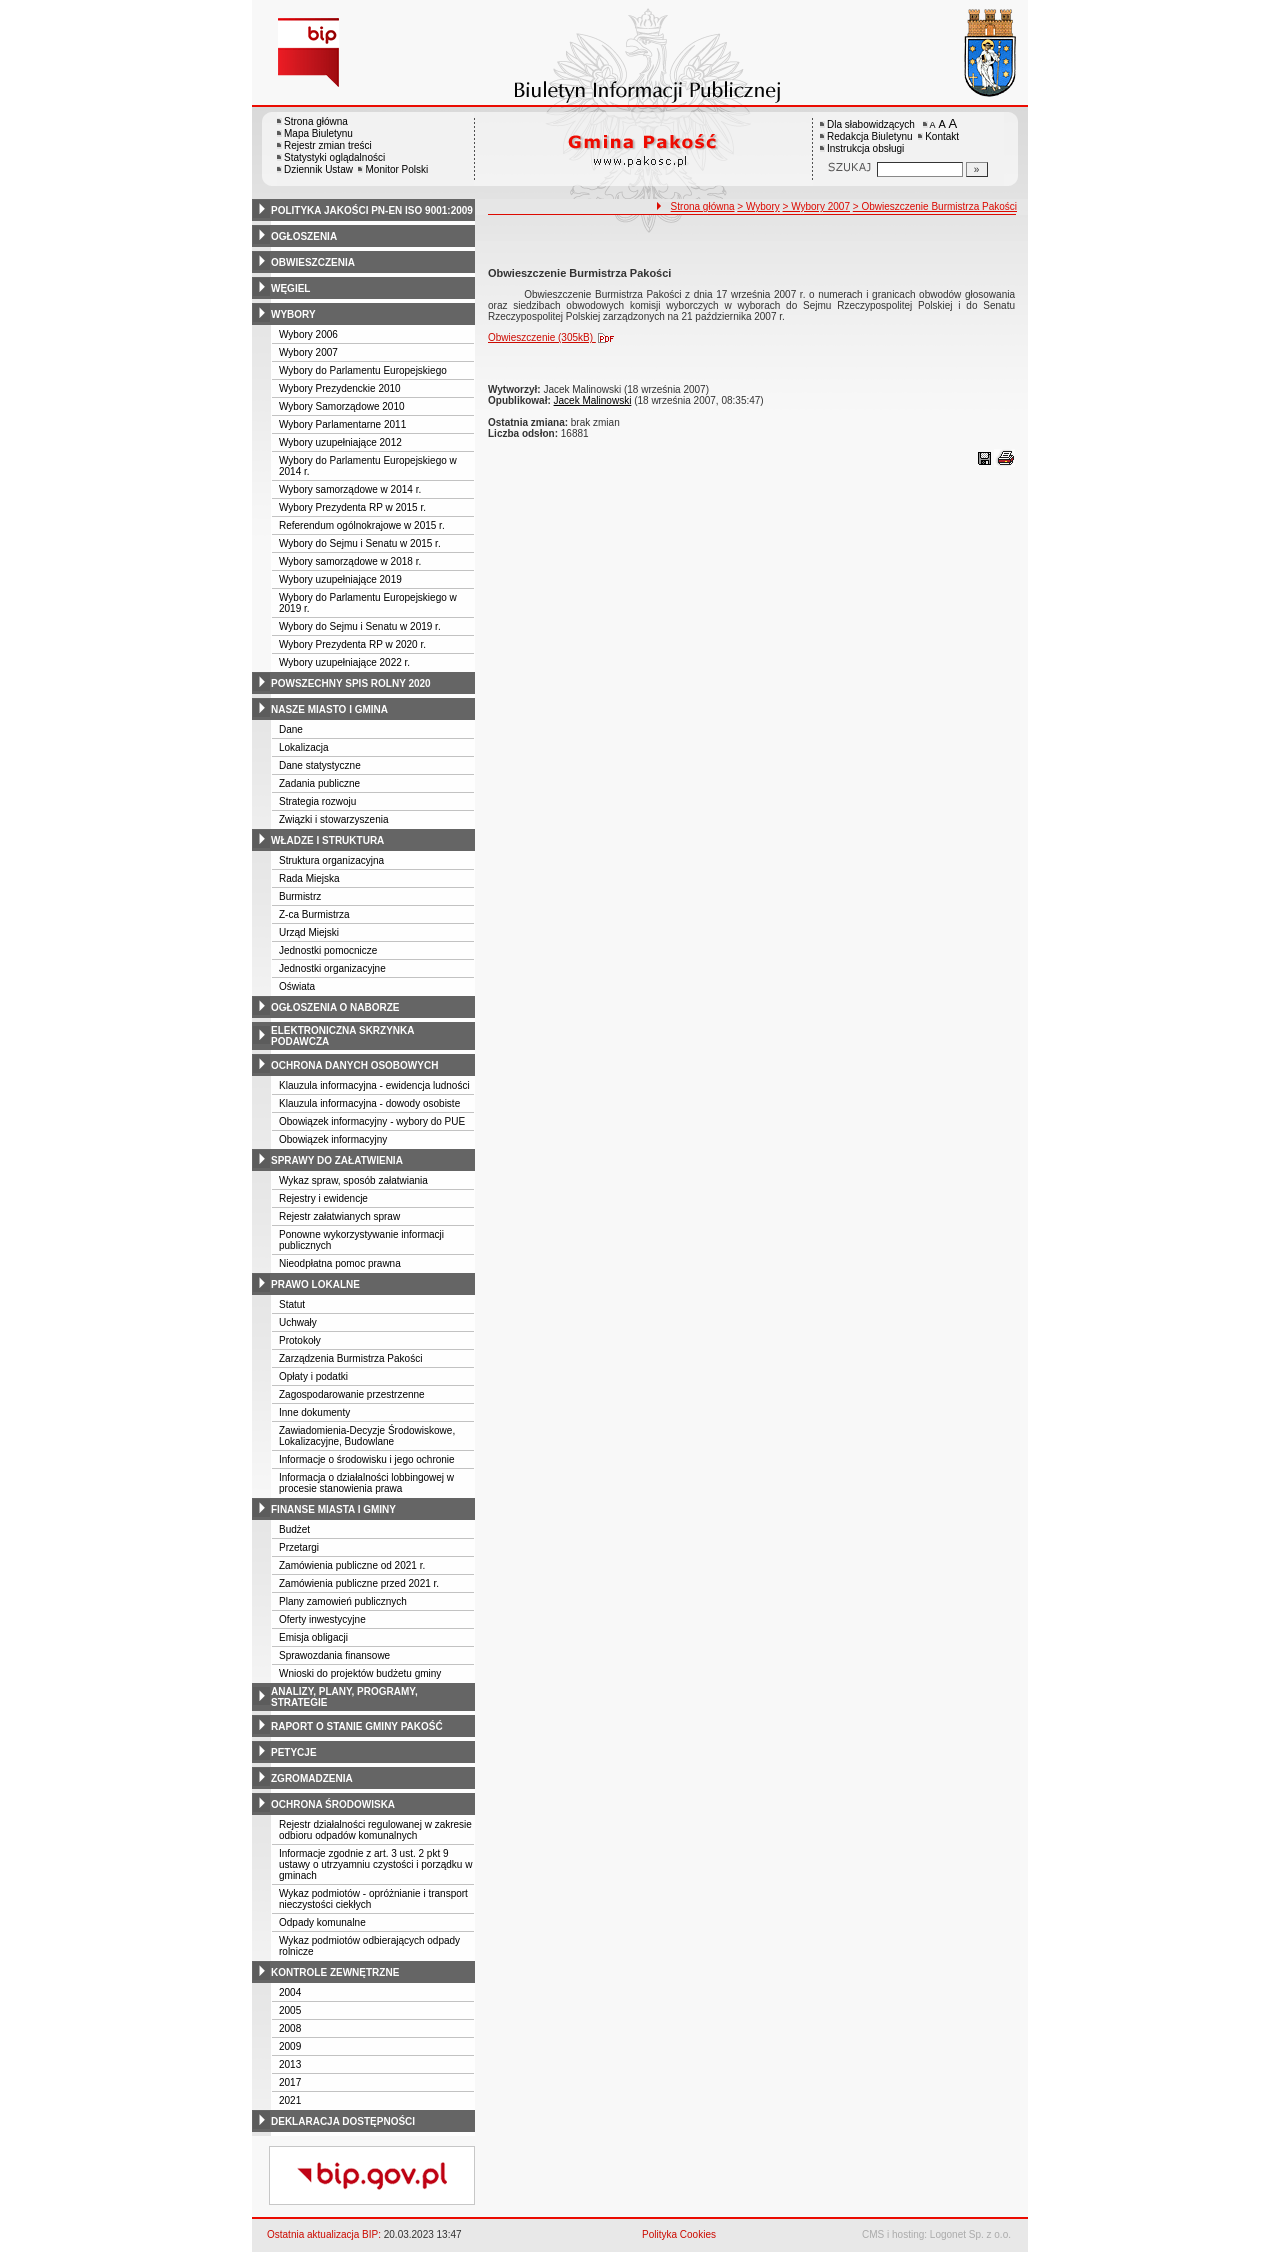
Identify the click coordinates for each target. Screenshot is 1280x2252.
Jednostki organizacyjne (332, 968)
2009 (290, 2046)
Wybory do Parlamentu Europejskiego (363, 370)
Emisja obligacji (313, 1637)
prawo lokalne (315, 1284)
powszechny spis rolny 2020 (351, 683)
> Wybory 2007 (816, 206)
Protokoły (300, 1340)
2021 (290, 2100)
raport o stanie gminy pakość (357, 1726)
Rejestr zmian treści (328, 145)
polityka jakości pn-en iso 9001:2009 (372, 210)
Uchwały (298, 1322)
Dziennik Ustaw (318, 169)
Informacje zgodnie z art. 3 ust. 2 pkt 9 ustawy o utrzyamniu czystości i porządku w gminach (375, 1864)
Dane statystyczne (320, 765)
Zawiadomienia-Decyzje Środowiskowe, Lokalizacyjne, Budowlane (367, 1436)
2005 (290, 2010)
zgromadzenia (312, 1778)
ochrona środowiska (333, 1804)
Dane (291, 729)
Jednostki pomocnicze (328, 950)
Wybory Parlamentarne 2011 (342, 424)
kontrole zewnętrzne (335, 1972)
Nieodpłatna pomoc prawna (340, 1263)
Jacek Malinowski (593, 400)
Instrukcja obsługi (865, 148)
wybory (293, 314)
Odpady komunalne (322, 1922)
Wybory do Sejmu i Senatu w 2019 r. (360, 626)
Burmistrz (300, 896)
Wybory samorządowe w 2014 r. (350, 489)
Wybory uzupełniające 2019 (340, 579)
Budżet (294, 1529)
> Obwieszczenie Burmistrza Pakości (935, 206)
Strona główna (316, 121)
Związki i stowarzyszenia (333, 819)
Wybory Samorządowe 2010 (342, 406)
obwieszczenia (313, 262)
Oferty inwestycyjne (322, 1619)
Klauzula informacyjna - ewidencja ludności (374, 1085)
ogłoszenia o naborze (335, 1007)
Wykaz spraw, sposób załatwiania (353, 1180)
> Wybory (758, 206)
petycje (294, 1752)
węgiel (290, 288)
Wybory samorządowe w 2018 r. (350, 561)
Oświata (297, 986)
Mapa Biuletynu (318, 133)
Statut (292, 1304)
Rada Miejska (309, 878)
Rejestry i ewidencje (323, 1198)
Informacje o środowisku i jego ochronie (367, 1459)
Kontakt (942, 136)
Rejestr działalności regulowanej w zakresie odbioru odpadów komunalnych (375, 1830)
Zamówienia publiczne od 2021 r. (352, 1565)
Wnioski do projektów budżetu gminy (360, 1673)
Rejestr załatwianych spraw (339, 1216)
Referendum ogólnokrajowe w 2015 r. (362, 525)
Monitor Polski (396, 169)
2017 (290, 2082)
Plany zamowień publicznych (343, 1601)
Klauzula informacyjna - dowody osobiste (369, 1103)
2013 (290, 2064)
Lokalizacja (303, 747)
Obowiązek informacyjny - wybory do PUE (372, 1121)
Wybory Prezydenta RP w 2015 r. (352, 507)
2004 (290, 1992)
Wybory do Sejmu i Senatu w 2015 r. (360, 543)
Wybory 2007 (308, 352)
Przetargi (299, 1547)
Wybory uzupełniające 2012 (340, 442)
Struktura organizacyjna (331, 860)
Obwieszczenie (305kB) (555, 337)
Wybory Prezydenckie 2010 (340, 388)
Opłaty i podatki (313, 1376)
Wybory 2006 (308, 334)
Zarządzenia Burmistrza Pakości (350, 1358)
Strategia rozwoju (317, 801)
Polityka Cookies (679, 2234)
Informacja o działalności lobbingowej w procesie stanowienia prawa (366, 1483)
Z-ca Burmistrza (314, 914)
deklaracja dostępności (343, 2121)
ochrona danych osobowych (354, 1065)
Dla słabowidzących (871, 124)
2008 (290, 2028)
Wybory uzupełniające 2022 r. (344, 662)
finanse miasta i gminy (333, 1509)
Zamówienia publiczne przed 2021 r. (359, 1583)
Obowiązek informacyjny (333, 1139)
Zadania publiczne (319, 783)
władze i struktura (327, 840)
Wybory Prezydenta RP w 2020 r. (352, 644)
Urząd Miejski (309, 932)
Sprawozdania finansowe (334, 1655)
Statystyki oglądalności (334, 157)
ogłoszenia (304, 236)
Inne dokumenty (314, 1412)
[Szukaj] (977, 169)
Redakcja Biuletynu (870, 136)
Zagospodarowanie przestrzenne (352, 1394)
